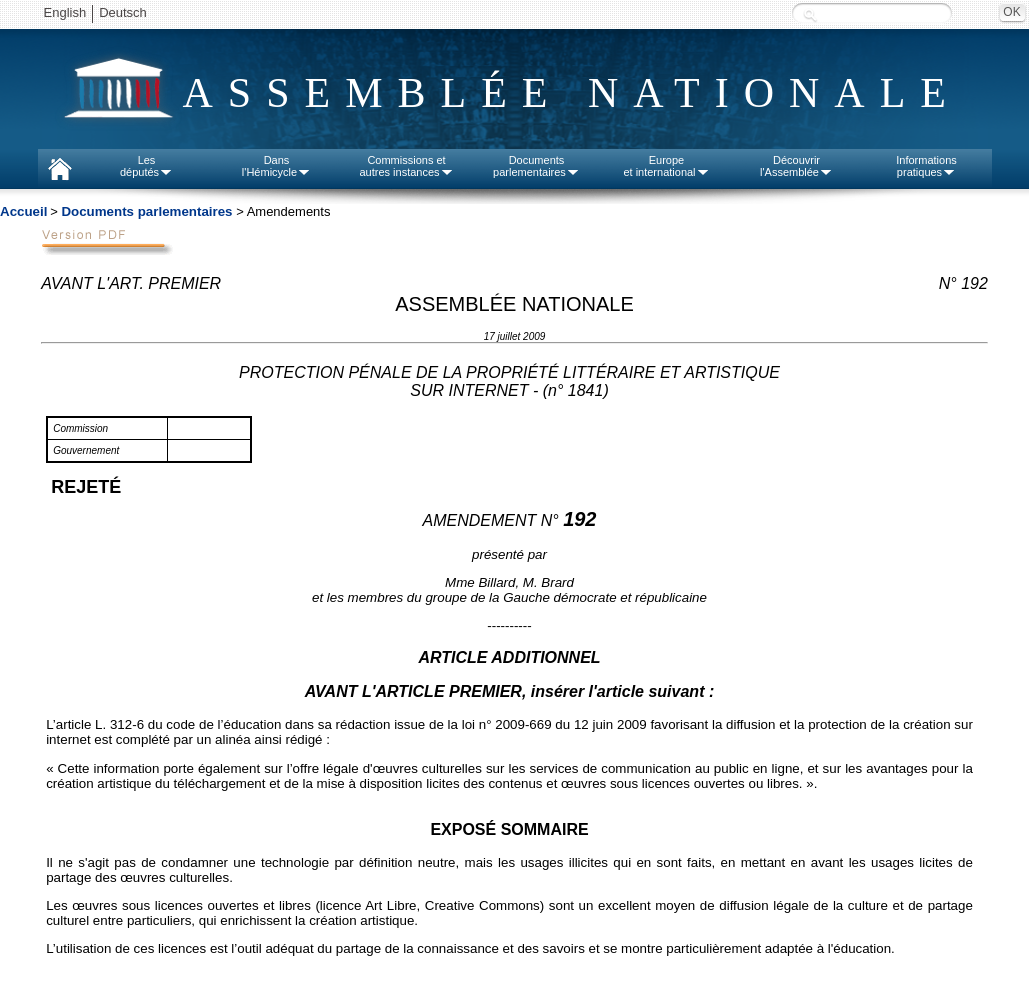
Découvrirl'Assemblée (796, 166)
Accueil (23, 211)
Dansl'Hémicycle (276, 166)
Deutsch (123, 12)
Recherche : (810, 14)
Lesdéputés (146, 166)
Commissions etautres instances (406, 166)
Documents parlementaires (146, 211)
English (65, 12)
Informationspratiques (926, 166)
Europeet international (666, 166)
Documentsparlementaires (536, 166)
